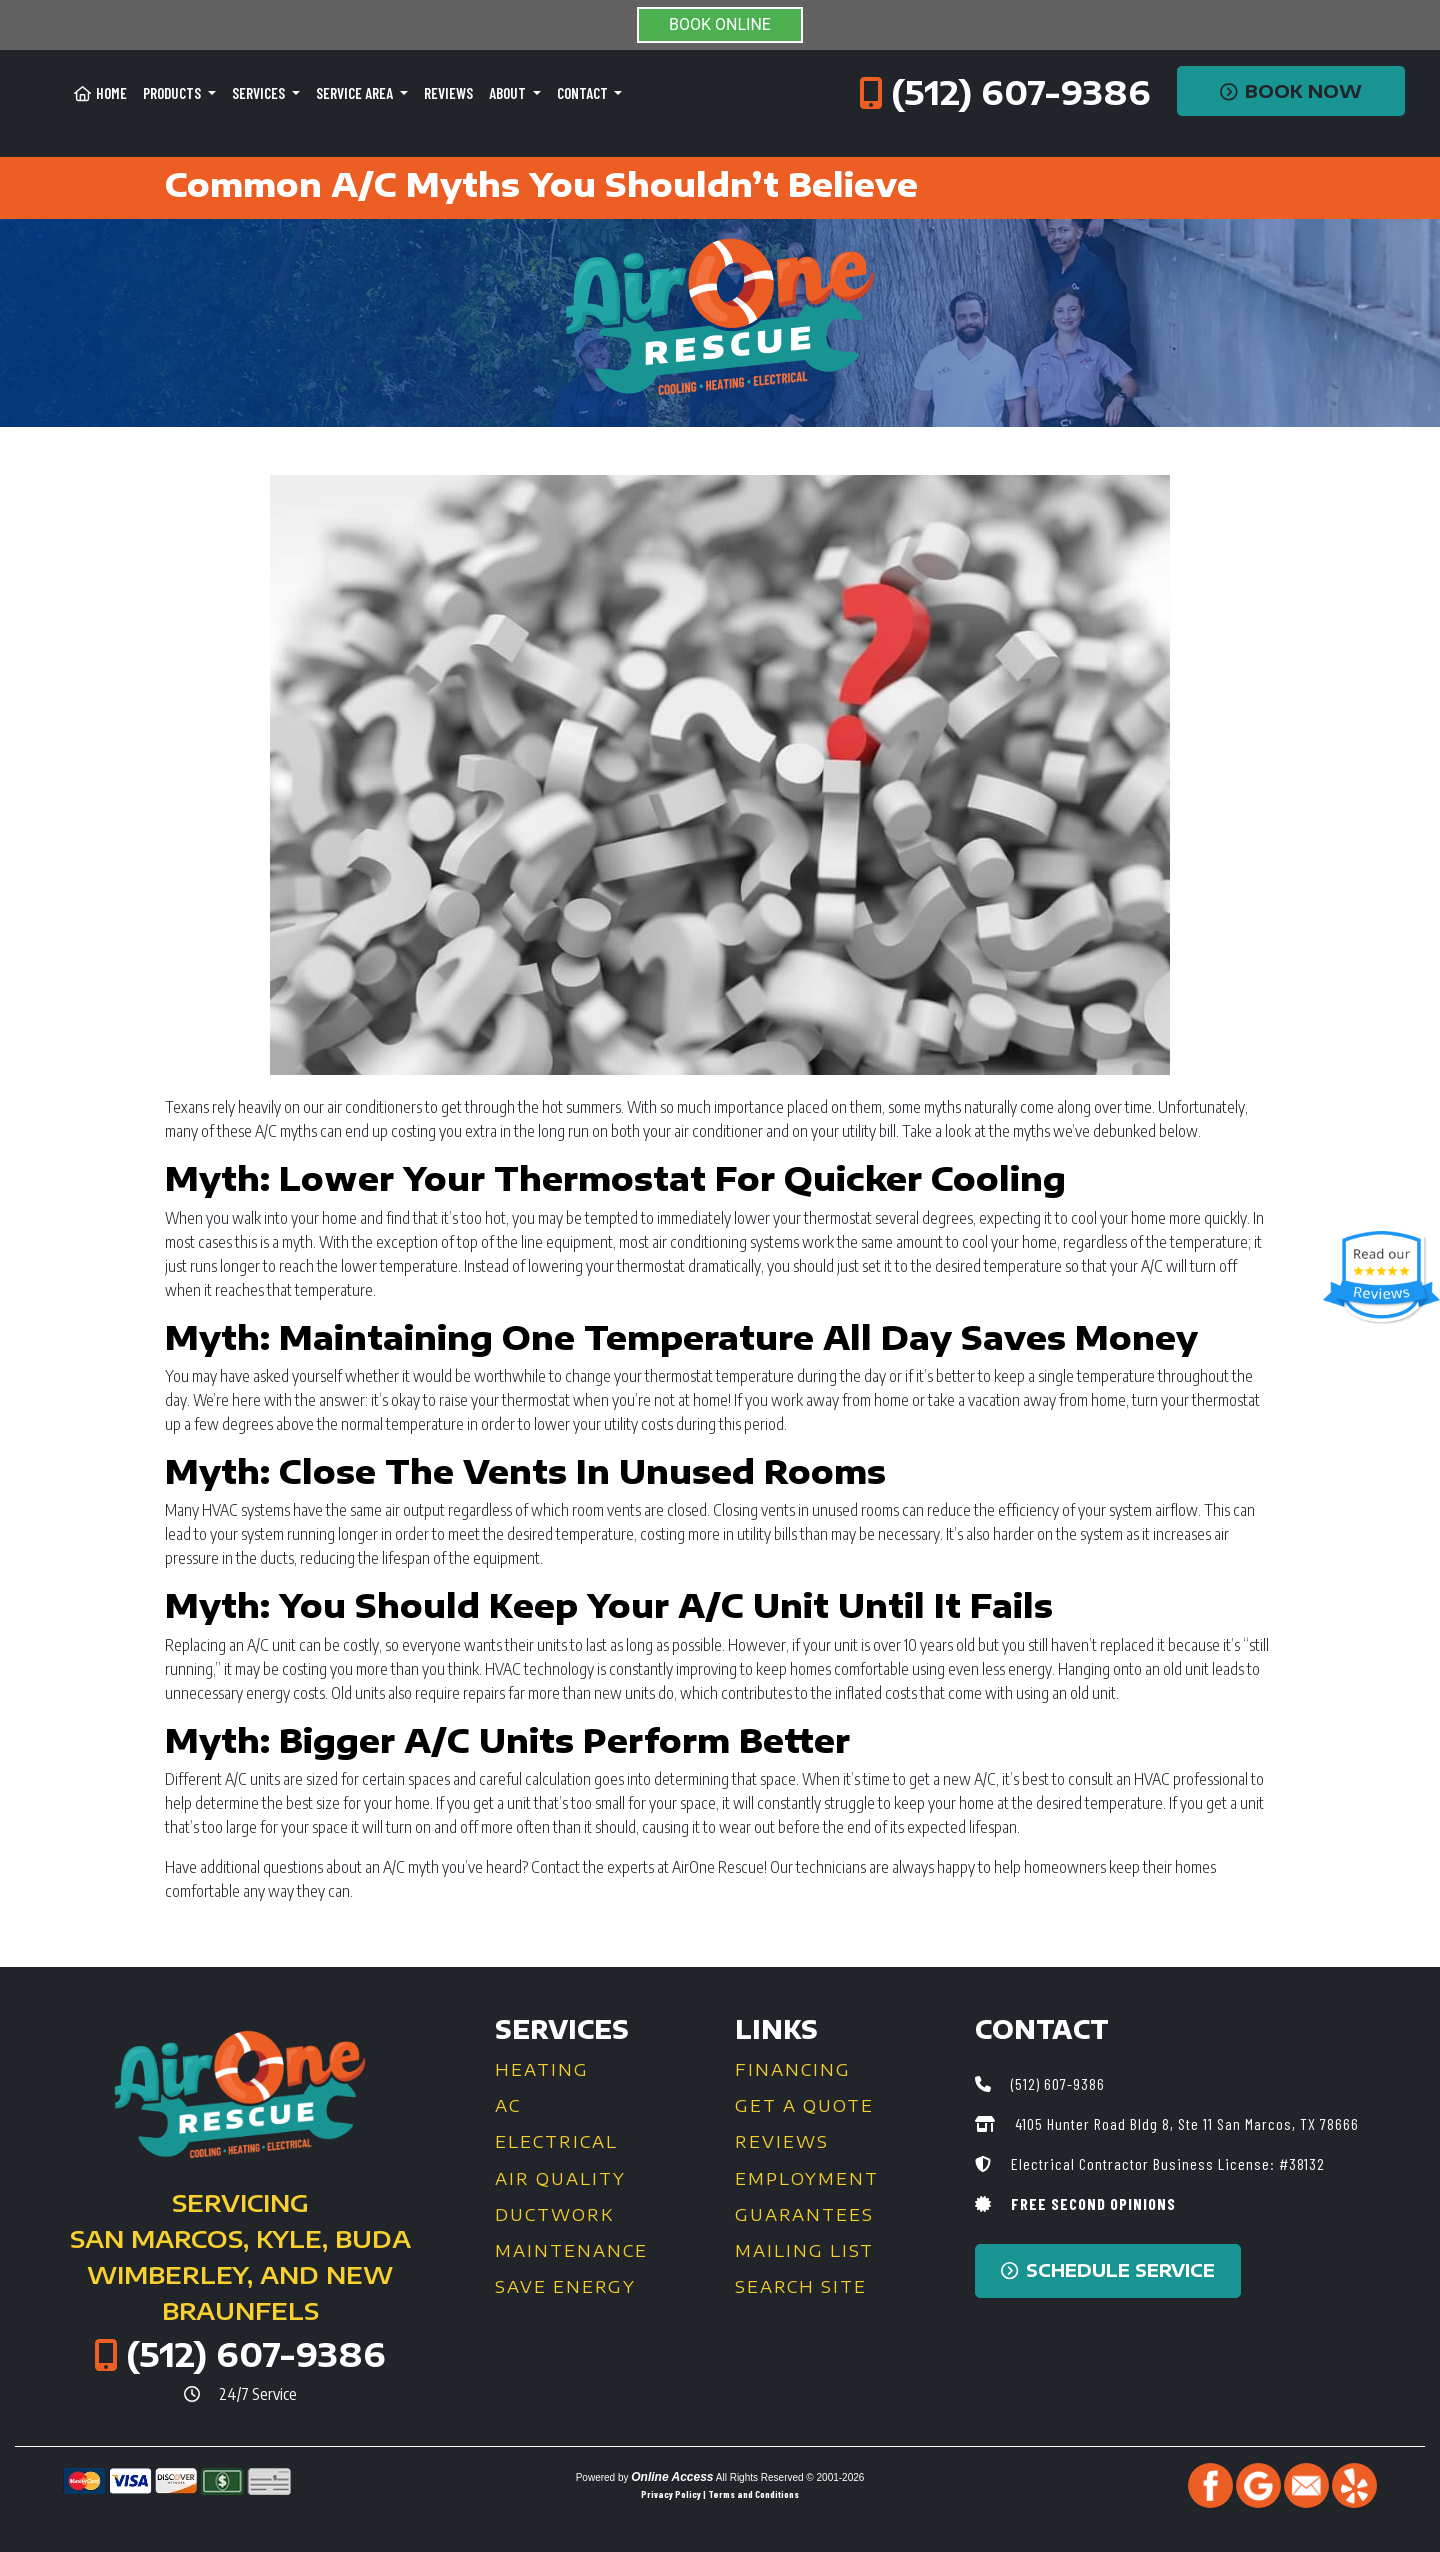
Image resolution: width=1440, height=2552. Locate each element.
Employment (807, 2179)
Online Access (672, 2477)
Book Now (1291, 91)
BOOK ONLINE (720, 24)
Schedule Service (1108, 2270)
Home (100, 93)
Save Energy (565, 2287)
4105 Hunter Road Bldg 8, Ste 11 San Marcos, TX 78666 (1185, 2123)
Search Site (801, 2287)
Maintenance (571, 2251)
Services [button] (260, 93)
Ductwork (554, 2215)
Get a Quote (804, 2106)
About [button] (509, 93)
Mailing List (804, 2251)
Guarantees (804, 2215)
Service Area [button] (356, 93)
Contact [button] (584, 93)
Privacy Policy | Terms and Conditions (720, 2494)
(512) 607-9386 (1021, 92)
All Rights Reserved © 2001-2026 (790, 2477)
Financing (793, 2070)
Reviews (448, 93)
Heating (542, 2070)
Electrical (556, 2142)
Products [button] (173, 93)
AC (508, 2106)
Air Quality (560, 2179)
